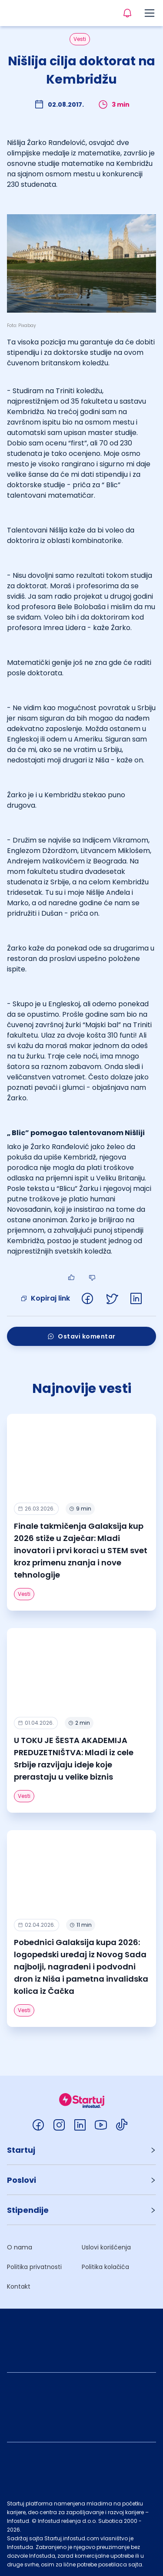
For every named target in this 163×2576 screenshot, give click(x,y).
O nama (19, 2247)
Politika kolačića (105, 2266)
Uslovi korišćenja (106, 2247)
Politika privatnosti (34, 2266)
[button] (81, 2150)
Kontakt (18, 2286)
